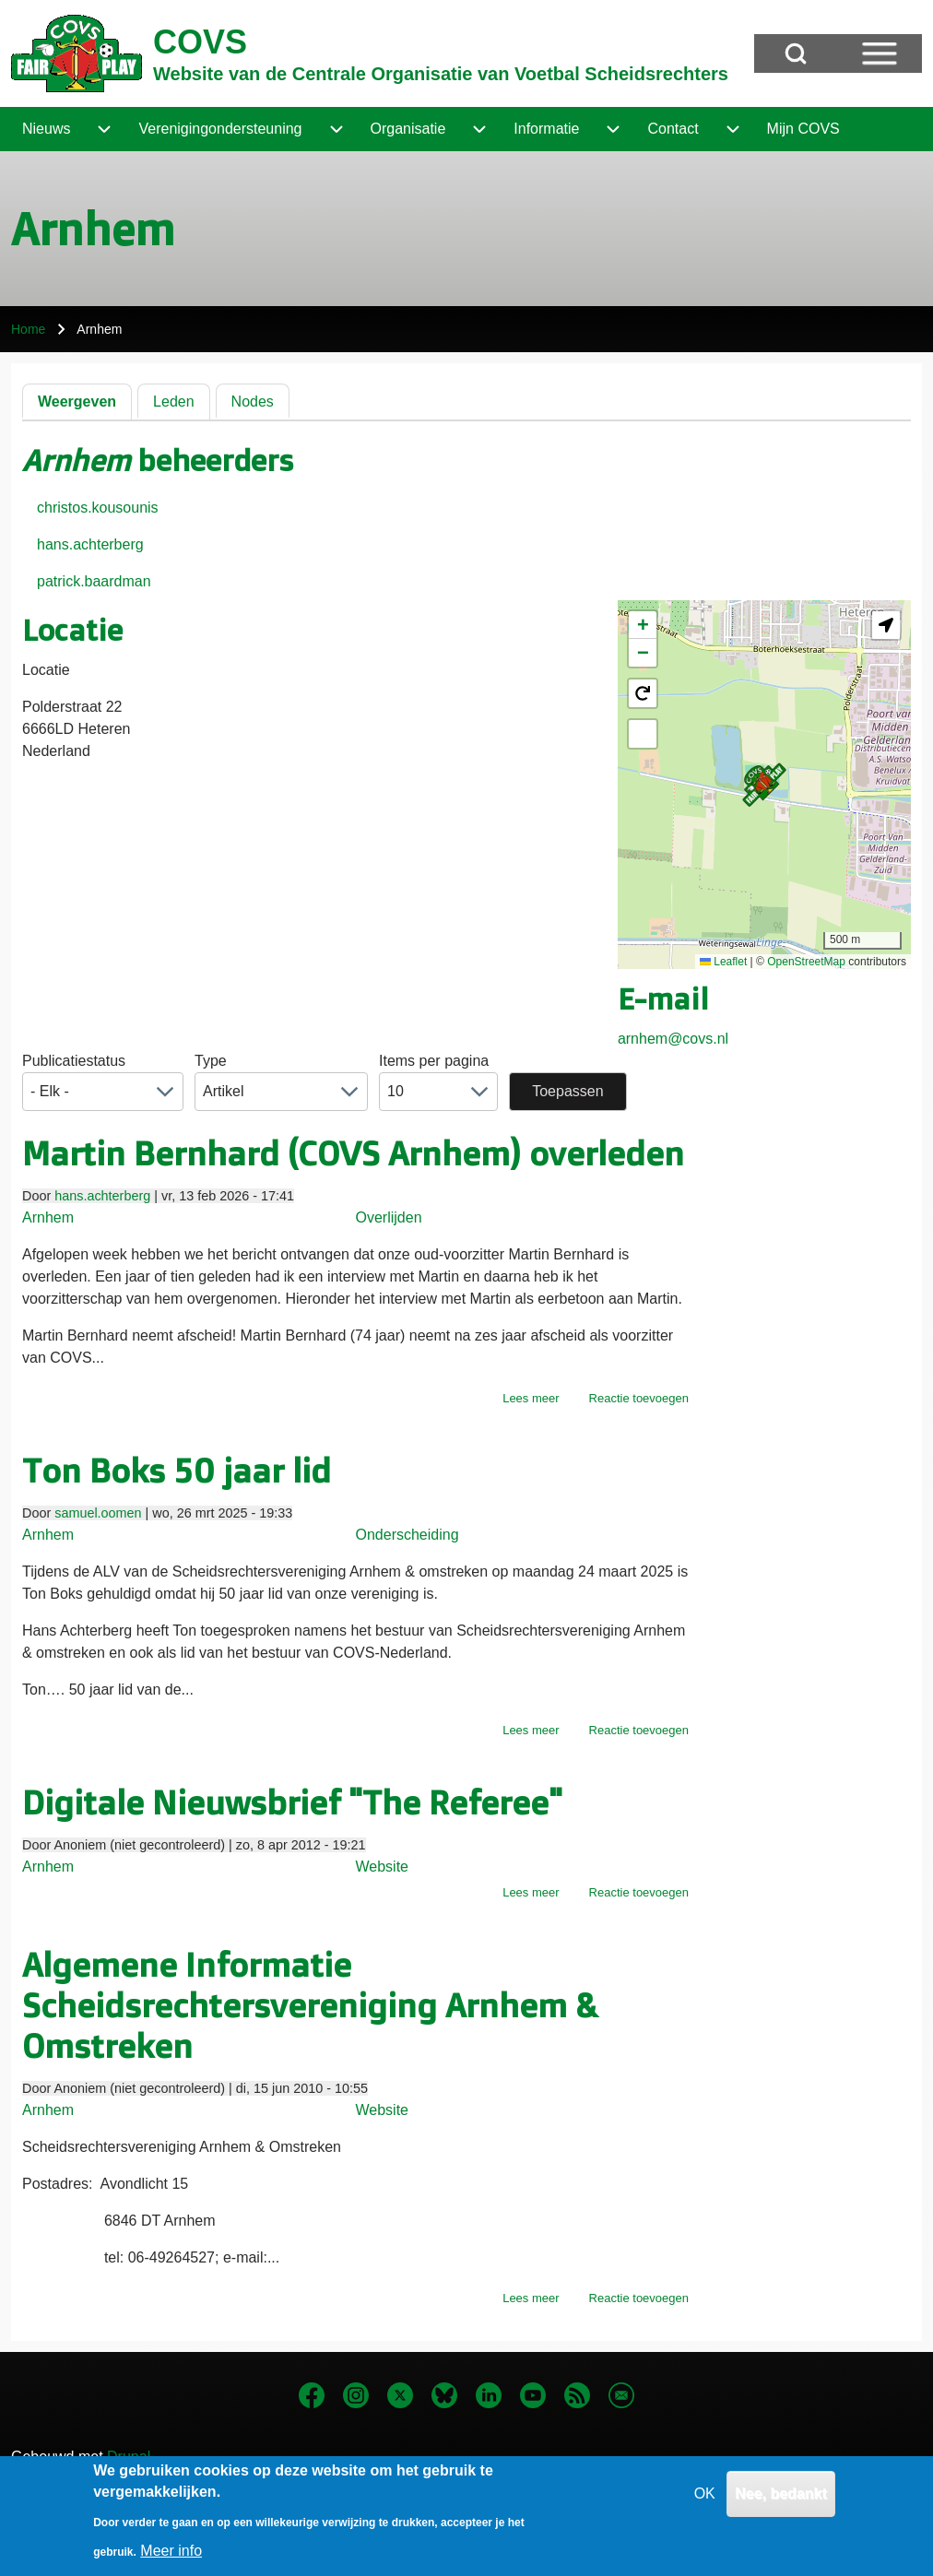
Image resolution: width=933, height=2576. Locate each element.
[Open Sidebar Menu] (879, 53)
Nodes (252, 401)
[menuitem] (46, 129)
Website (382, 1866)
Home (28, 329)
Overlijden (389, 1217)
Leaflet (723, 961)
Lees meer (530, 1398)
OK (704, 2504)
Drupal (128, 2456)
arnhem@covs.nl (673, 1038)
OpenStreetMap (806, 961)
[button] (764, 784)
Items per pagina (434, 1061)
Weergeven (77, 401)
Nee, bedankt (781, 2504)
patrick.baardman (94, 581)
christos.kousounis (98, 507)
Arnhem (48, 1217)
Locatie (46, 670)
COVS (200, 42)
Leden (174, 401)
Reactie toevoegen (639, 1398)
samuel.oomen (97, 1513)
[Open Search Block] (795, 53)
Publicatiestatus (73, 1061)
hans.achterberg (90, 544)
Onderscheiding (407, 1534)
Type (211, 1061)
